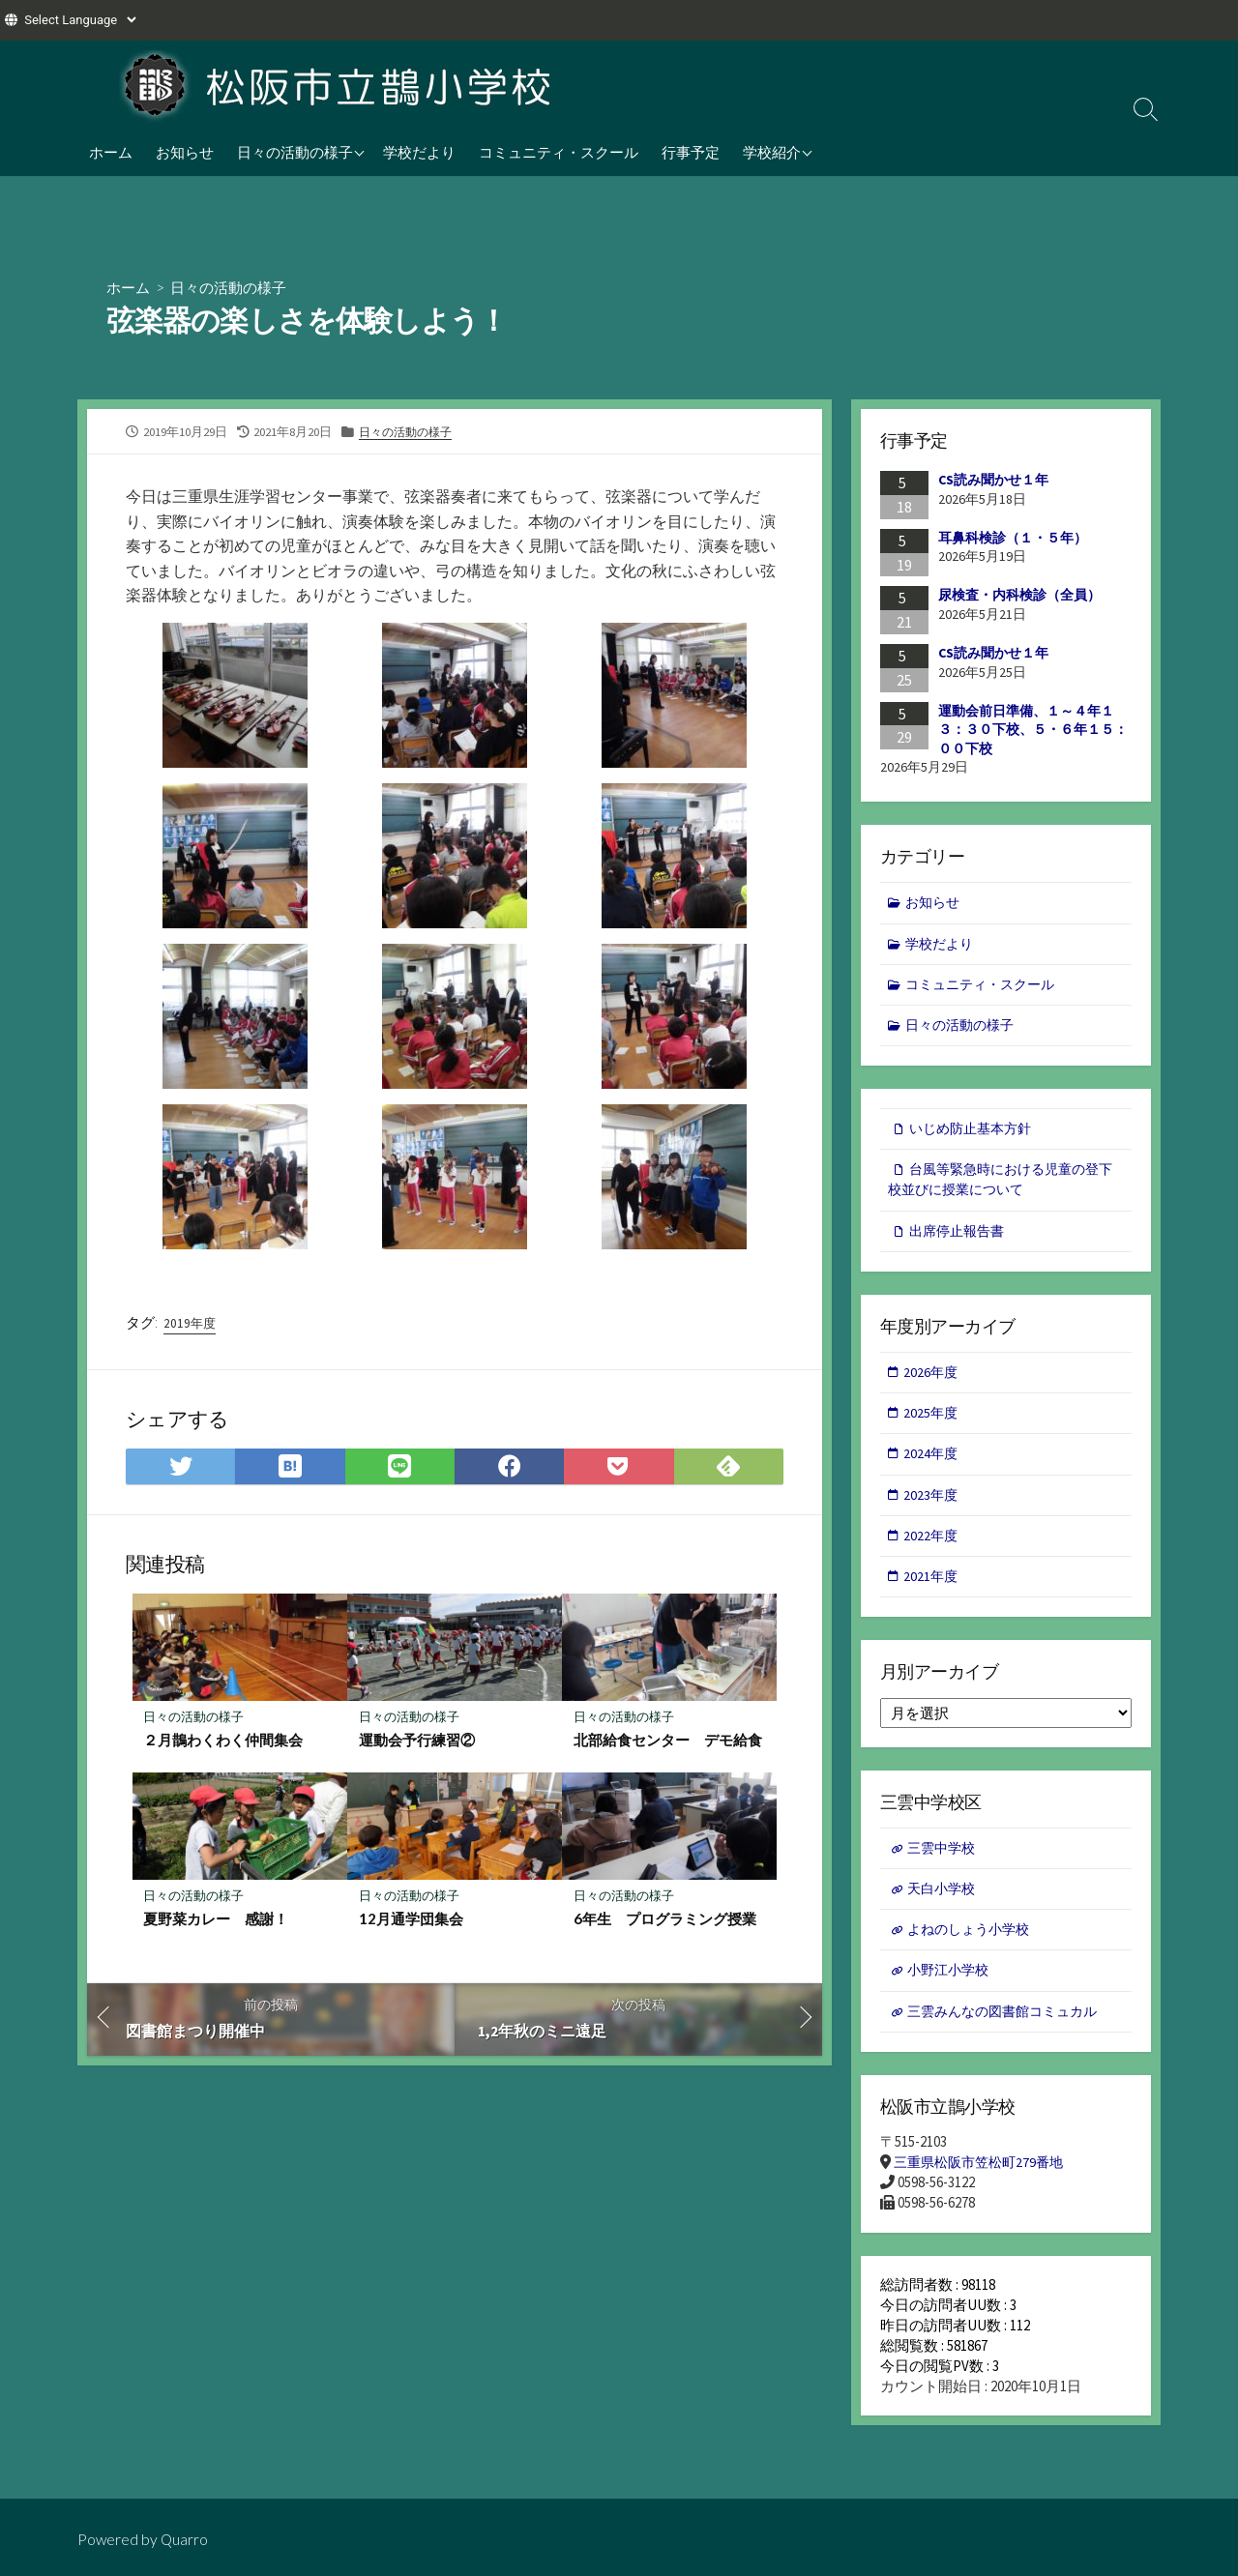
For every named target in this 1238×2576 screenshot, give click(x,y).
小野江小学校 (951, 1995)
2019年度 (190, 1324)
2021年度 (932, 1595)
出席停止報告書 (961, 1241)
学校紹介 (772, 152)
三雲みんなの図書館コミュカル (1009, 2038)
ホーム (111, 152)
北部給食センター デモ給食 (668, 1744)
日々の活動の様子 (295, 152)
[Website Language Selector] (79, 20)
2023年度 (932, 1511)
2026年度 (932, 1385)
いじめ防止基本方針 (975, 1136)
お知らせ (185, 152)
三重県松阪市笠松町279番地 (984, 2190)
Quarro (186, 2539)
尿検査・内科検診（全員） (1019, 595)
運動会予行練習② (417, 1744)
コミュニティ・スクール (558, 152)
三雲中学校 (944, 1868)
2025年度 (932, 1427)
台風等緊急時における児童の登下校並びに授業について (1000, 1188)
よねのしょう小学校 (973, 1953)
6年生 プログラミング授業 (665, 1924)
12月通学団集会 (411, 1924)
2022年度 (932, 1553)
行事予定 (691, 152)
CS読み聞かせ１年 (993, 480)
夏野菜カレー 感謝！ (216, 1924)
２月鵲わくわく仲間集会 (224, 1744)
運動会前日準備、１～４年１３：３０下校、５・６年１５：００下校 (1033, 729)
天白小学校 (944, 1911)
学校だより (419, 152)
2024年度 (932, 1469)
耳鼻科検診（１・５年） (1012, 537)
